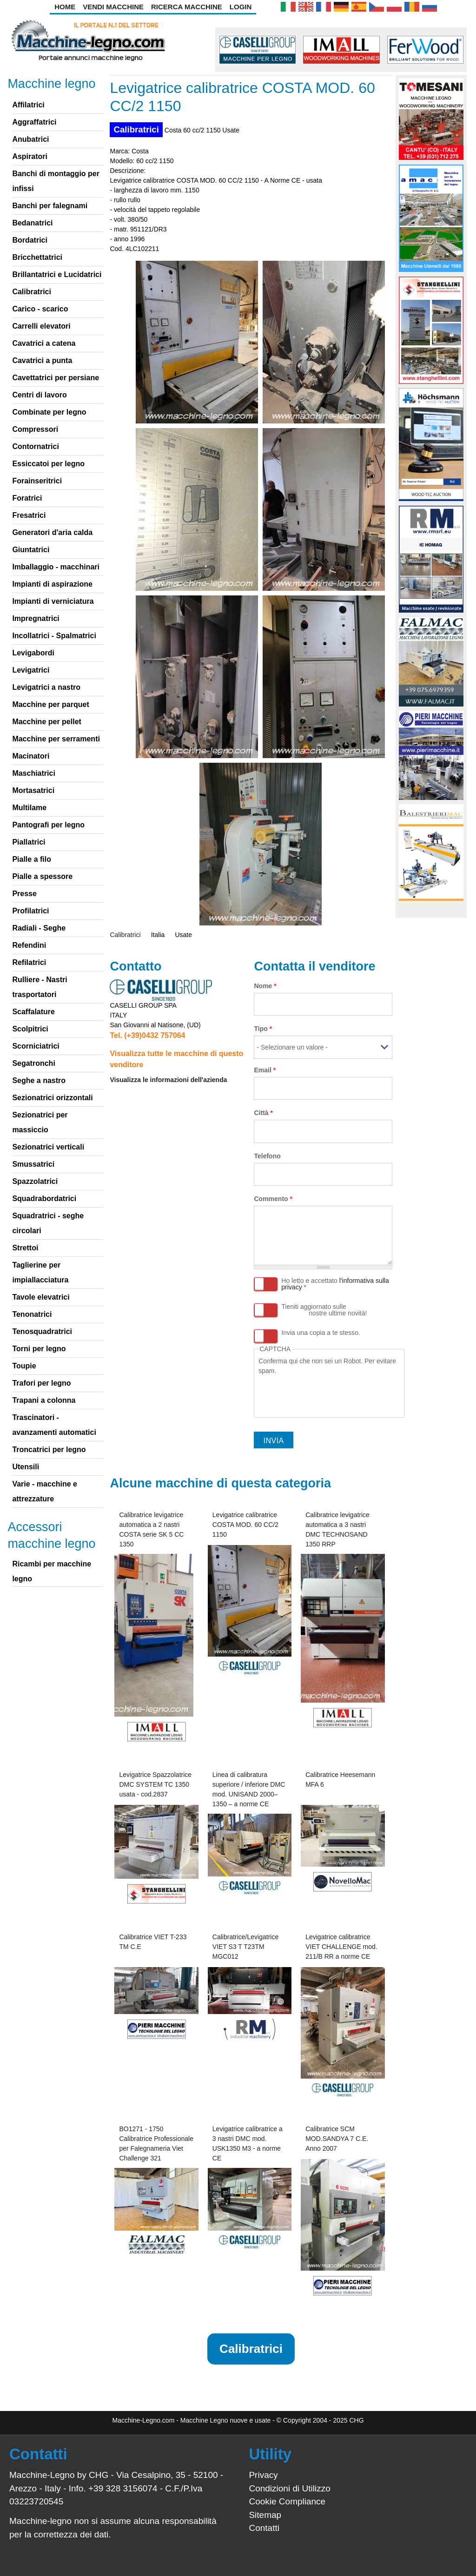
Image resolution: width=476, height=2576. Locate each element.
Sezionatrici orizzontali (52, 1098)
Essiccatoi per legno (48, 464)
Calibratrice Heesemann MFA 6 (340, 1779)
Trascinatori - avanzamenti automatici (54, 1424)
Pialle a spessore (42, 876)
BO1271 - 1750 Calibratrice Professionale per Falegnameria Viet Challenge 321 (156, 2143)
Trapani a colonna (43, 1400)
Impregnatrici (35, 618)
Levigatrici (30, 670)
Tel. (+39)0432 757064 (147, 1035)
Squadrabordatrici (44, 1198)
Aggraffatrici (34, 122)
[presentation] (329, 1394)
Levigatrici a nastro (46, 687)
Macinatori (30, 756)
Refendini (29, 945)
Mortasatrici (33, 790)
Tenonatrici (32, 1314)
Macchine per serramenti (56, 739)
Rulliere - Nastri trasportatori (39, 987)
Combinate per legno (49, 412)
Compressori (35, 429)
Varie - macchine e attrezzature (44, 1491)
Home (64, 7)
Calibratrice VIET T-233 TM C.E (152, 1941)
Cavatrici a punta (42, 360)
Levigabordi (33, 653)
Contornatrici (35, 446)
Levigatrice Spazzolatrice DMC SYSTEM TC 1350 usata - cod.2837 (155, 1784)
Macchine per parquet (50, 704)
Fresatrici (29, 515)
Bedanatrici (32, 223)
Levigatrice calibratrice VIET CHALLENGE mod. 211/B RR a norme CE (341, 1946)
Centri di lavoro (39, 395)
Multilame (29, 808)
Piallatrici (28, 842)
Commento (273, 1198)
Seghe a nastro (39, 1080)
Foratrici (27, 498)
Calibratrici (136, 129)
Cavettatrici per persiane (55, 378)
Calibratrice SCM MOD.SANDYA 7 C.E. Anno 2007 (336, 2138)
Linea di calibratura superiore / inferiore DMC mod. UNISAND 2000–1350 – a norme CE (248, 1789)
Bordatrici (29, 240)
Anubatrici (30, 139)
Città (263, 1112)
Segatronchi (33, 1063)
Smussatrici (33, 1164)
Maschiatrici (33, 773)
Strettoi (25, 1248)
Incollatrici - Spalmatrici (54, 636)
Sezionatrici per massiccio (39, 1122)
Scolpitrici (30, 1029)
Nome (265, 986)
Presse (24, 894)
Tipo (263, 1028)
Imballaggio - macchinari (55, 567)
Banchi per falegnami (49, 206)
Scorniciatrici (35, 1046)
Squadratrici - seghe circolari (48, 1223)
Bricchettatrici (37, 257)
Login (241, 7)
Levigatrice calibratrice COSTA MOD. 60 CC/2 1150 (245, 1524)
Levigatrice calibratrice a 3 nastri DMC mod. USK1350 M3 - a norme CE (247, 2143)
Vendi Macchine (113, 7)
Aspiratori (29, 156)
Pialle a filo (31, 859)
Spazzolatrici (35, 1181)
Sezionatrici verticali (48, 1147)
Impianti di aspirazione (52, 584)
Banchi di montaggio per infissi (55, 181)
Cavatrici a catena (43, 343)
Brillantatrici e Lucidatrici (56, 274)
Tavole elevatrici (40, 1297)
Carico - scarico (40, 309)
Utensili (25, 1467)
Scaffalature (33, 1012)
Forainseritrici (37, 481)
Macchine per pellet (46, 722)
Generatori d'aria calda (52, 532)
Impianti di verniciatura (52, 601)
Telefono (267, 1156)
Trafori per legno (41, 1383)
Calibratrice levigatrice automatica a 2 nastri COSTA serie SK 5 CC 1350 (151, 1529)
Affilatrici (28, 105)
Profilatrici (30, 911)
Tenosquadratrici (42, 1331)
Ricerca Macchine (186, 7)
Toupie (24, 1366)
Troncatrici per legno (49, 1449)
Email (265, 1070)
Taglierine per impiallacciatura (40, 1272)
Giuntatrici (30, 550)
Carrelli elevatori (41, 326)
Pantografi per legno (48, 825)
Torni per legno (39, 1349)
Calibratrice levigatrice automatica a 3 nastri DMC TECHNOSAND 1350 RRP (337, 1529)
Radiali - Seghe (39, 928)
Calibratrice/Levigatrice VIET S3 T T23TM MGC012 (245, 1946)
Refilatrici (29, 962)
